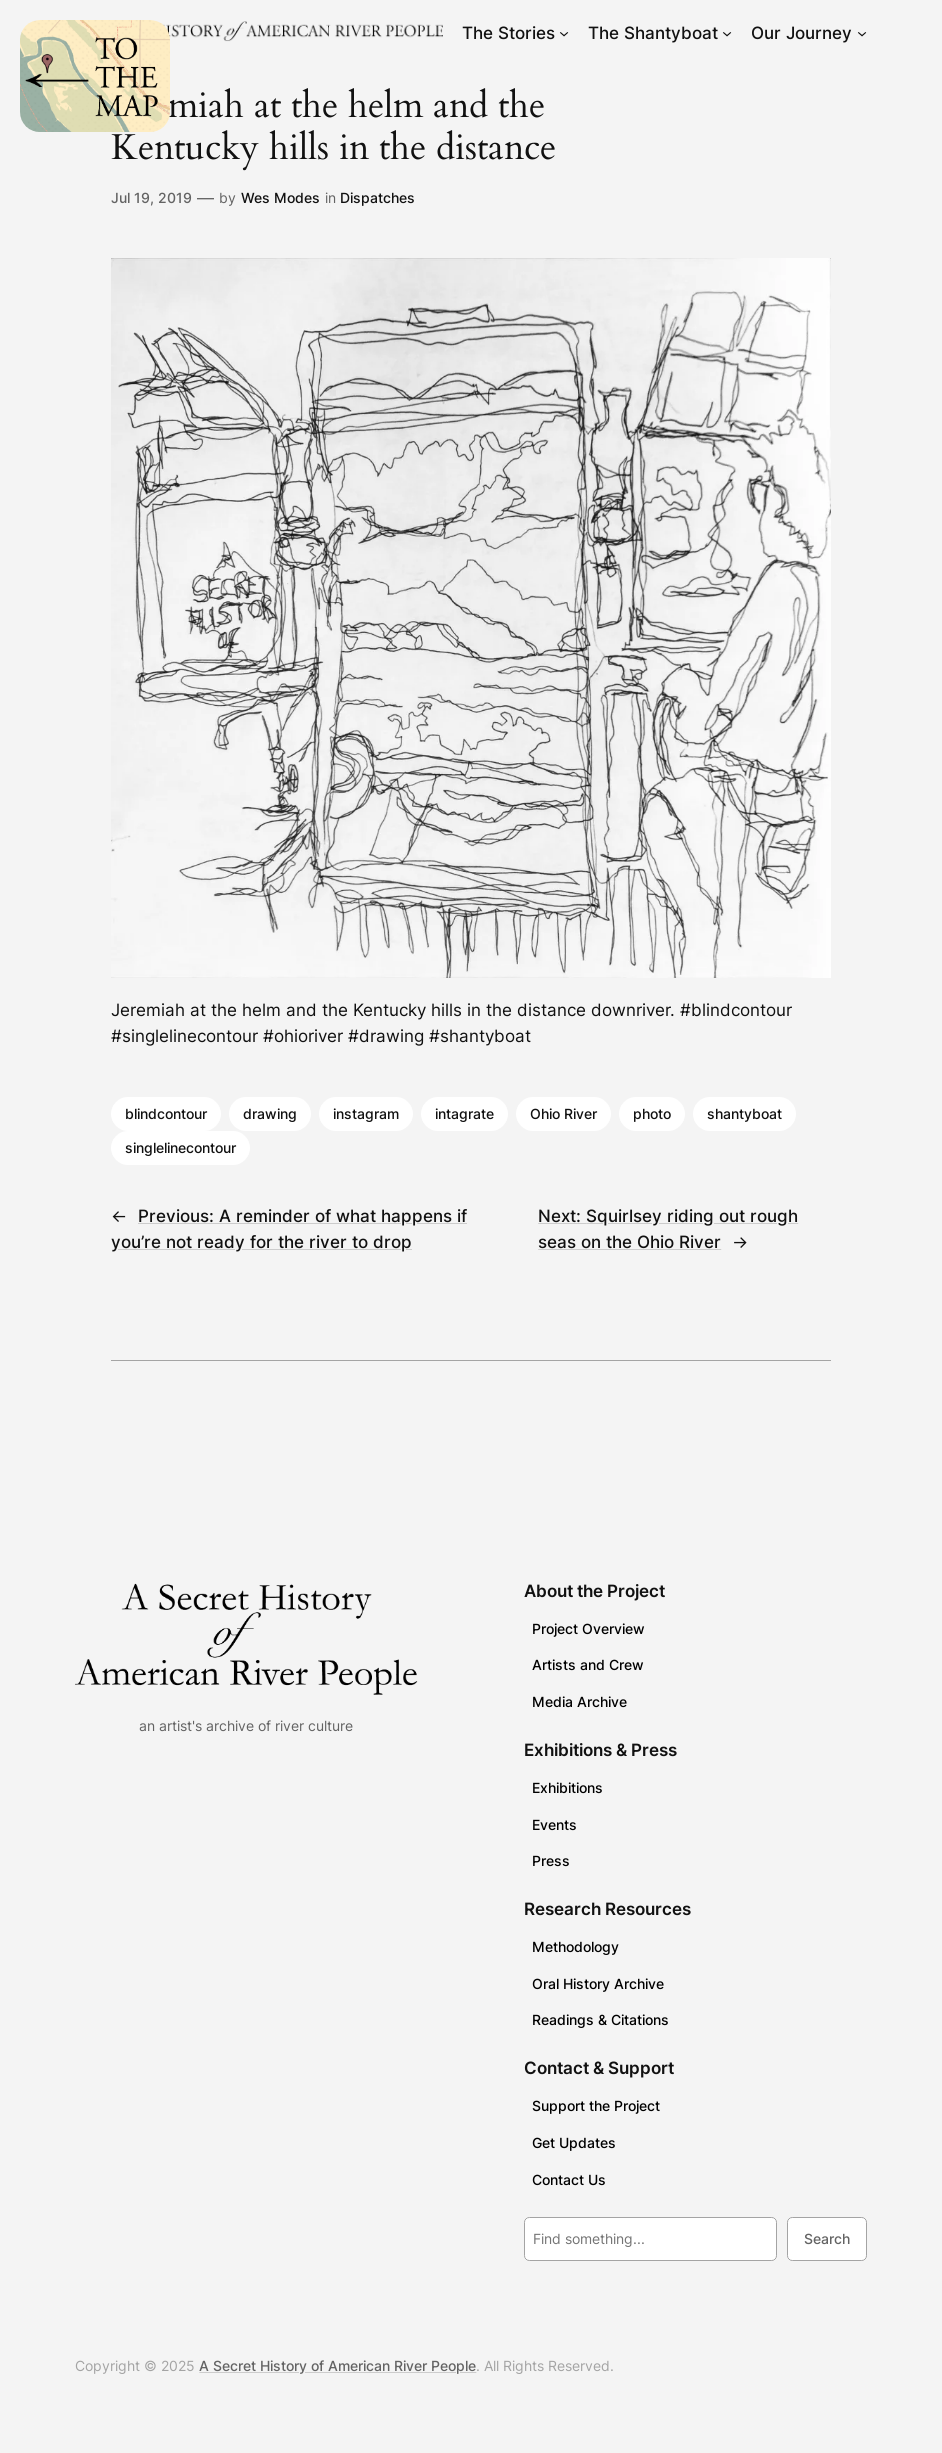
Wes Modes (280, 197)
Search (827, 2238)
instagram (366, 1113)
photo (652, 1113)
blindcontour (166, 1113)
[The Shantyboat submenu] (727, 33)
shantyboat (744, 1113)
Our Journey (801, 33)
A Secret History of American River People (337, 2365)
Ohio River (563, 1113)
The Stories (508, 33)
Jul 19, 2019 (151, 197)
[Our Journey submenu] (862, 33)
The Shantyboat (653, 33)
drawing (270, 1113)
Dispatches (377, 197)
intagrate (464, 1113)
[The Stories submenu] (564, 33)
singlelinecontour (180, 1147)
